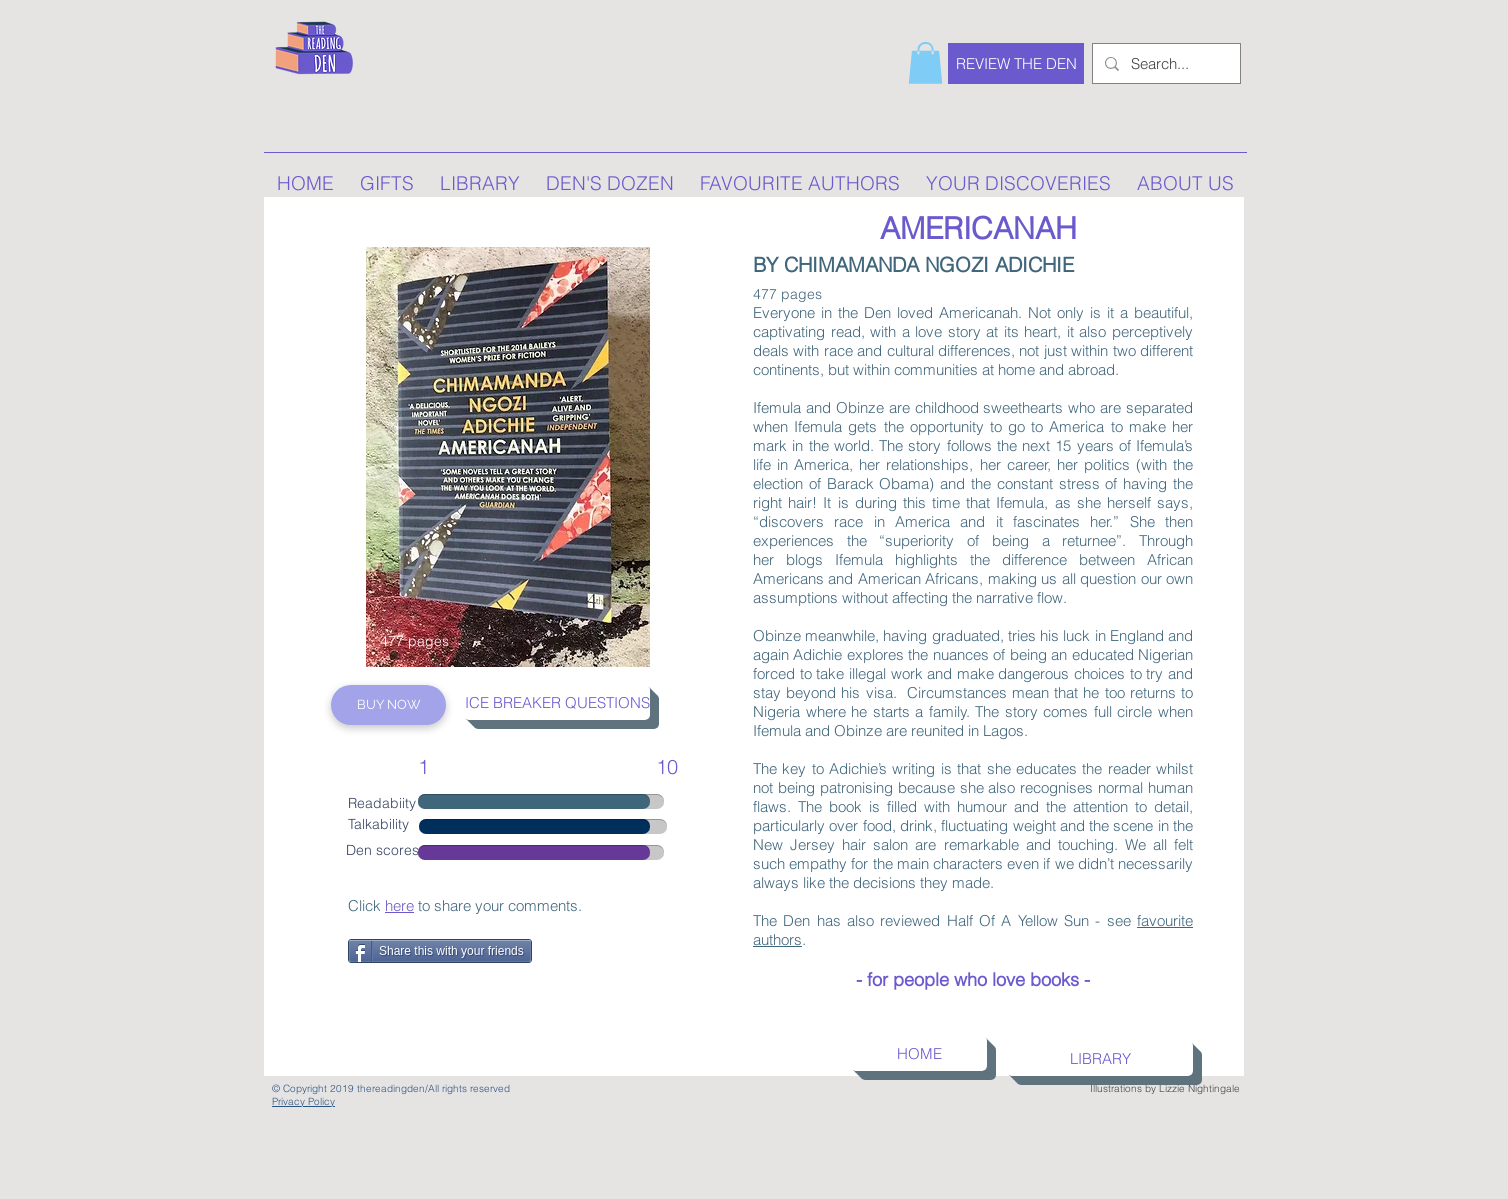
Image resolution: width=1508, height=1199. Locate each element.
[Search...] (1164, 63)
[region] (508, 457)
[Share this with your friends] (440, 951)
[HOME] (919, 1053)
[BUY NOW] (388, 705)
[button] (925, 63)
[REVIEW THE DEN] (1016, 63)
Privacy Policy (303, 1101)
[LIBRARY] (1100, 1058)
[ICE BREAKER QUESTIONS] (557, 702)
